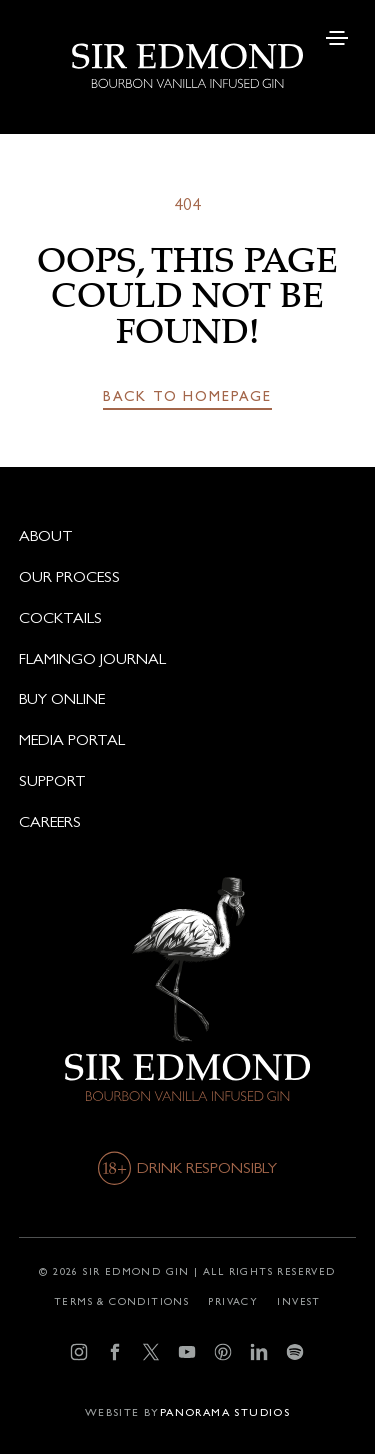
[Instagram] (79, 1352)
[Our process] (187, 576)
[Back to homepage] (187, 397)
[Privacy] (233, 1301)
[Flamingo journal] (187, 658)
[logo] (187, 44)
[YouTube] (187, 1352)
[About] (187, 535)
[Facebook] (115, 1352)
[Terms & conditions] (121, 1301)
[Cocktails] (187, 617)
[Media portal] (187, 739)
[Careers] (187, 821)
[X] (151, 1352)
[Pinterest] (223, 1352)
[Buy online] (187, 698)
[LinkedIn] (259, 1352)
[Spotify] (295, 1352)
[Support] (187, 780)
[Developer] (187, 1413)
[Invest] (298, 1301)
